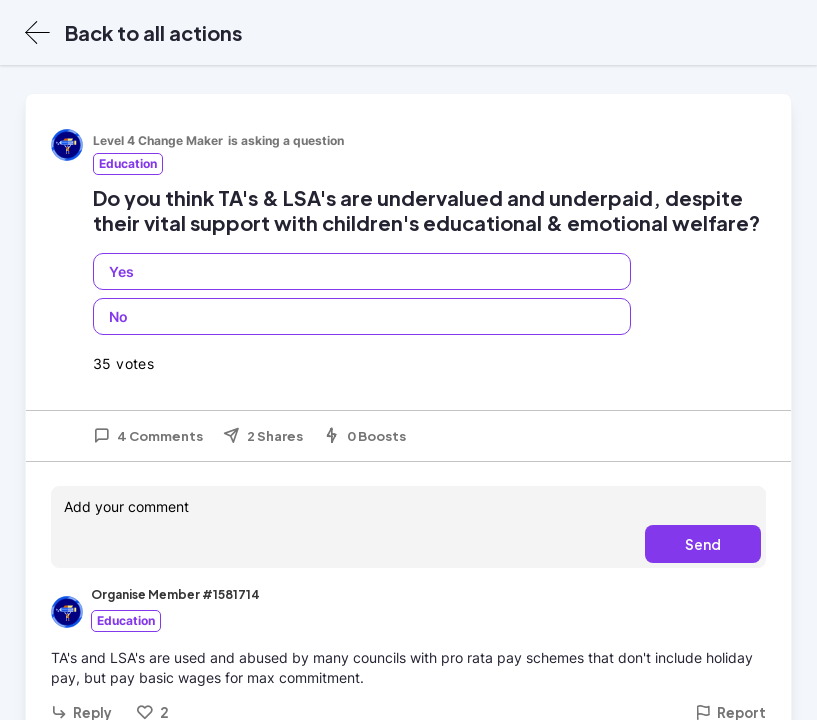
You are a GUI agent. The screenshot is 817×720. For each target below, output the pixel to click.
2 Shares (263, 436)
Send (703, 544)
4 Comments (148, 436)
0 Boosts (364, 436)
